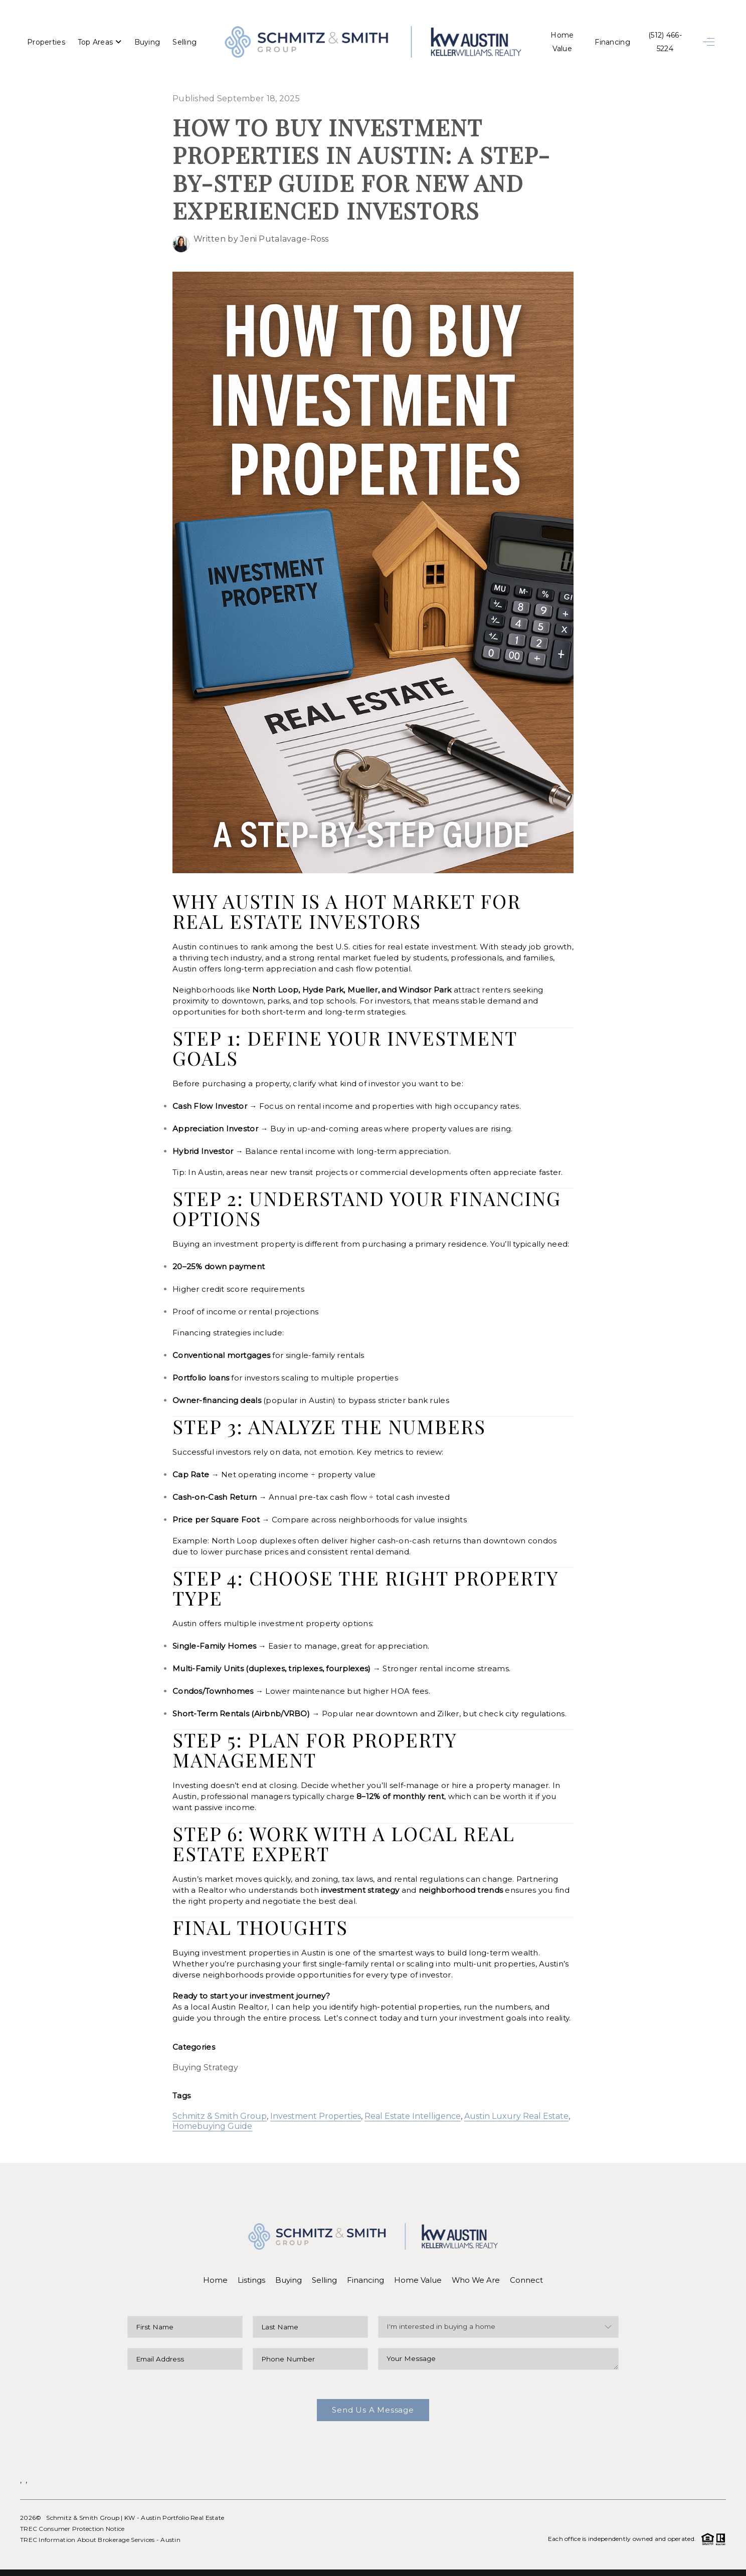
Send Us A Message (373, 2391)
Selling (184, 37)
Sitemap (712, 2563)
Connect (526, 2261)
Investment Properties (315, 2097)
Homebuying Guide (212, 2107)
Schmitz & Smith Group (219, 2097)
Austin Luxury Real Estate (516, 2097)
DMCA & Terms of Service (654, 2563)
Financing (607, 37)
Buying (147, 37)
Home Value (554, 37)
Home (215, 2261)
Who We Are (475, 2261)
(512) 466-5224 (662, 37)
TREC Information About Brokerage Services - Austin (100, 2520)
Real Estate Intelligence (412, 2097)
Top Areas (100, 37)
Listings (251, 2261)
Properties (46, 37)
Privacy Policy (577, 2563)
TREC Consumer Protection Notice (72, 2509)
